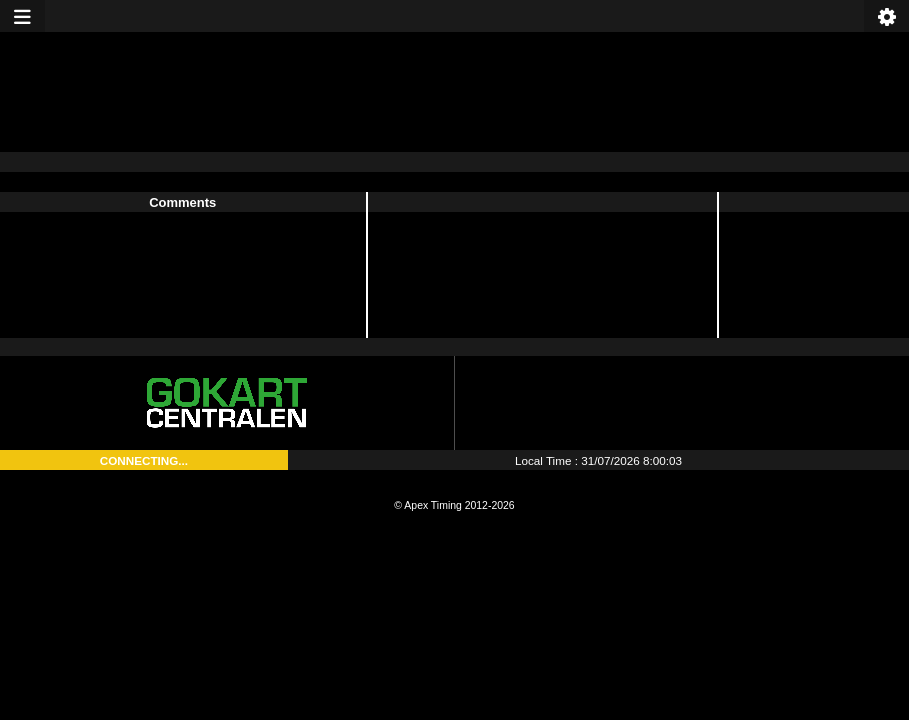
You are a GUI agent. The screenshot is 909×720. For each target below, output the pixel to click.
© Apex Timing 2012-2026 (454, 505)
